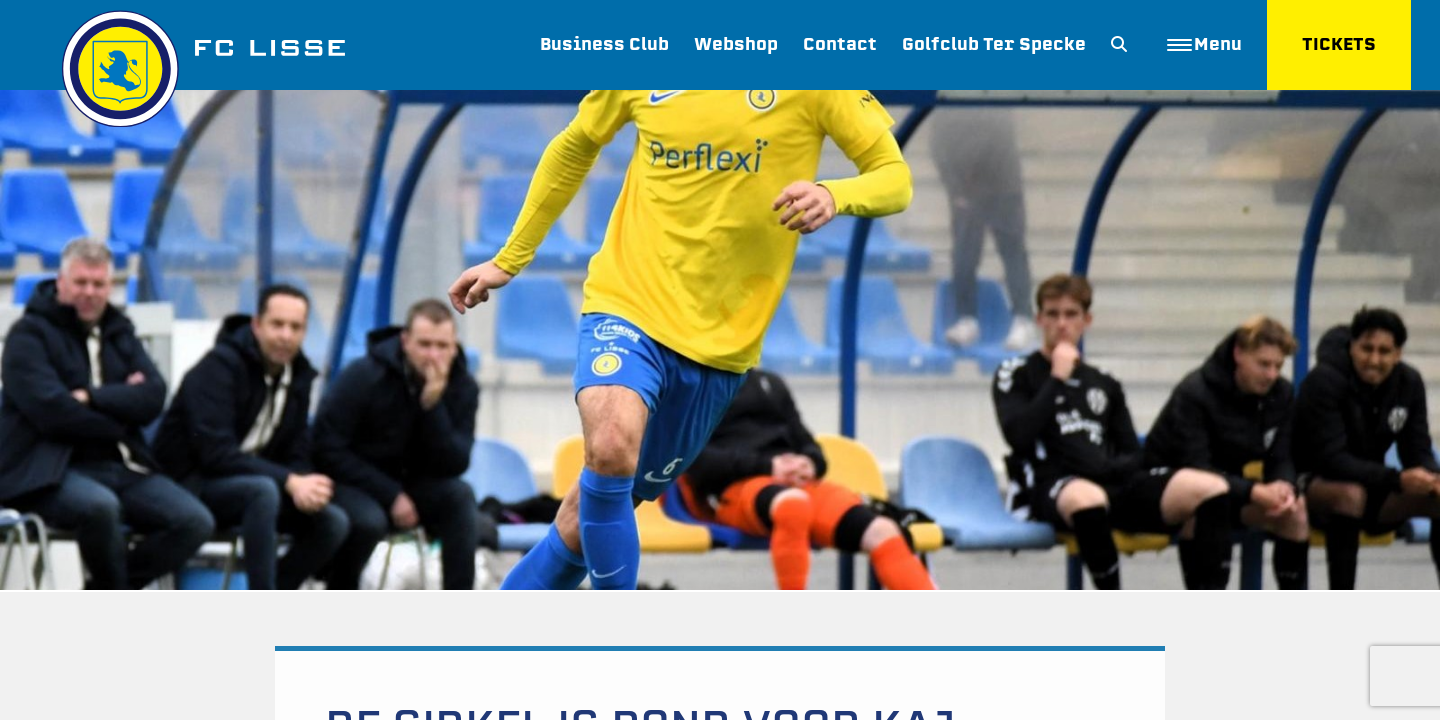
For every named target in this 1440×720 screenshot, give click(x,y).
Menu (1204, 44)
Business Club (604, 44)
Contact (840, 44)
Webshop (736, 44)
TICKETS (1339, 44)
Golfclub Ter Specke (994, 44)
